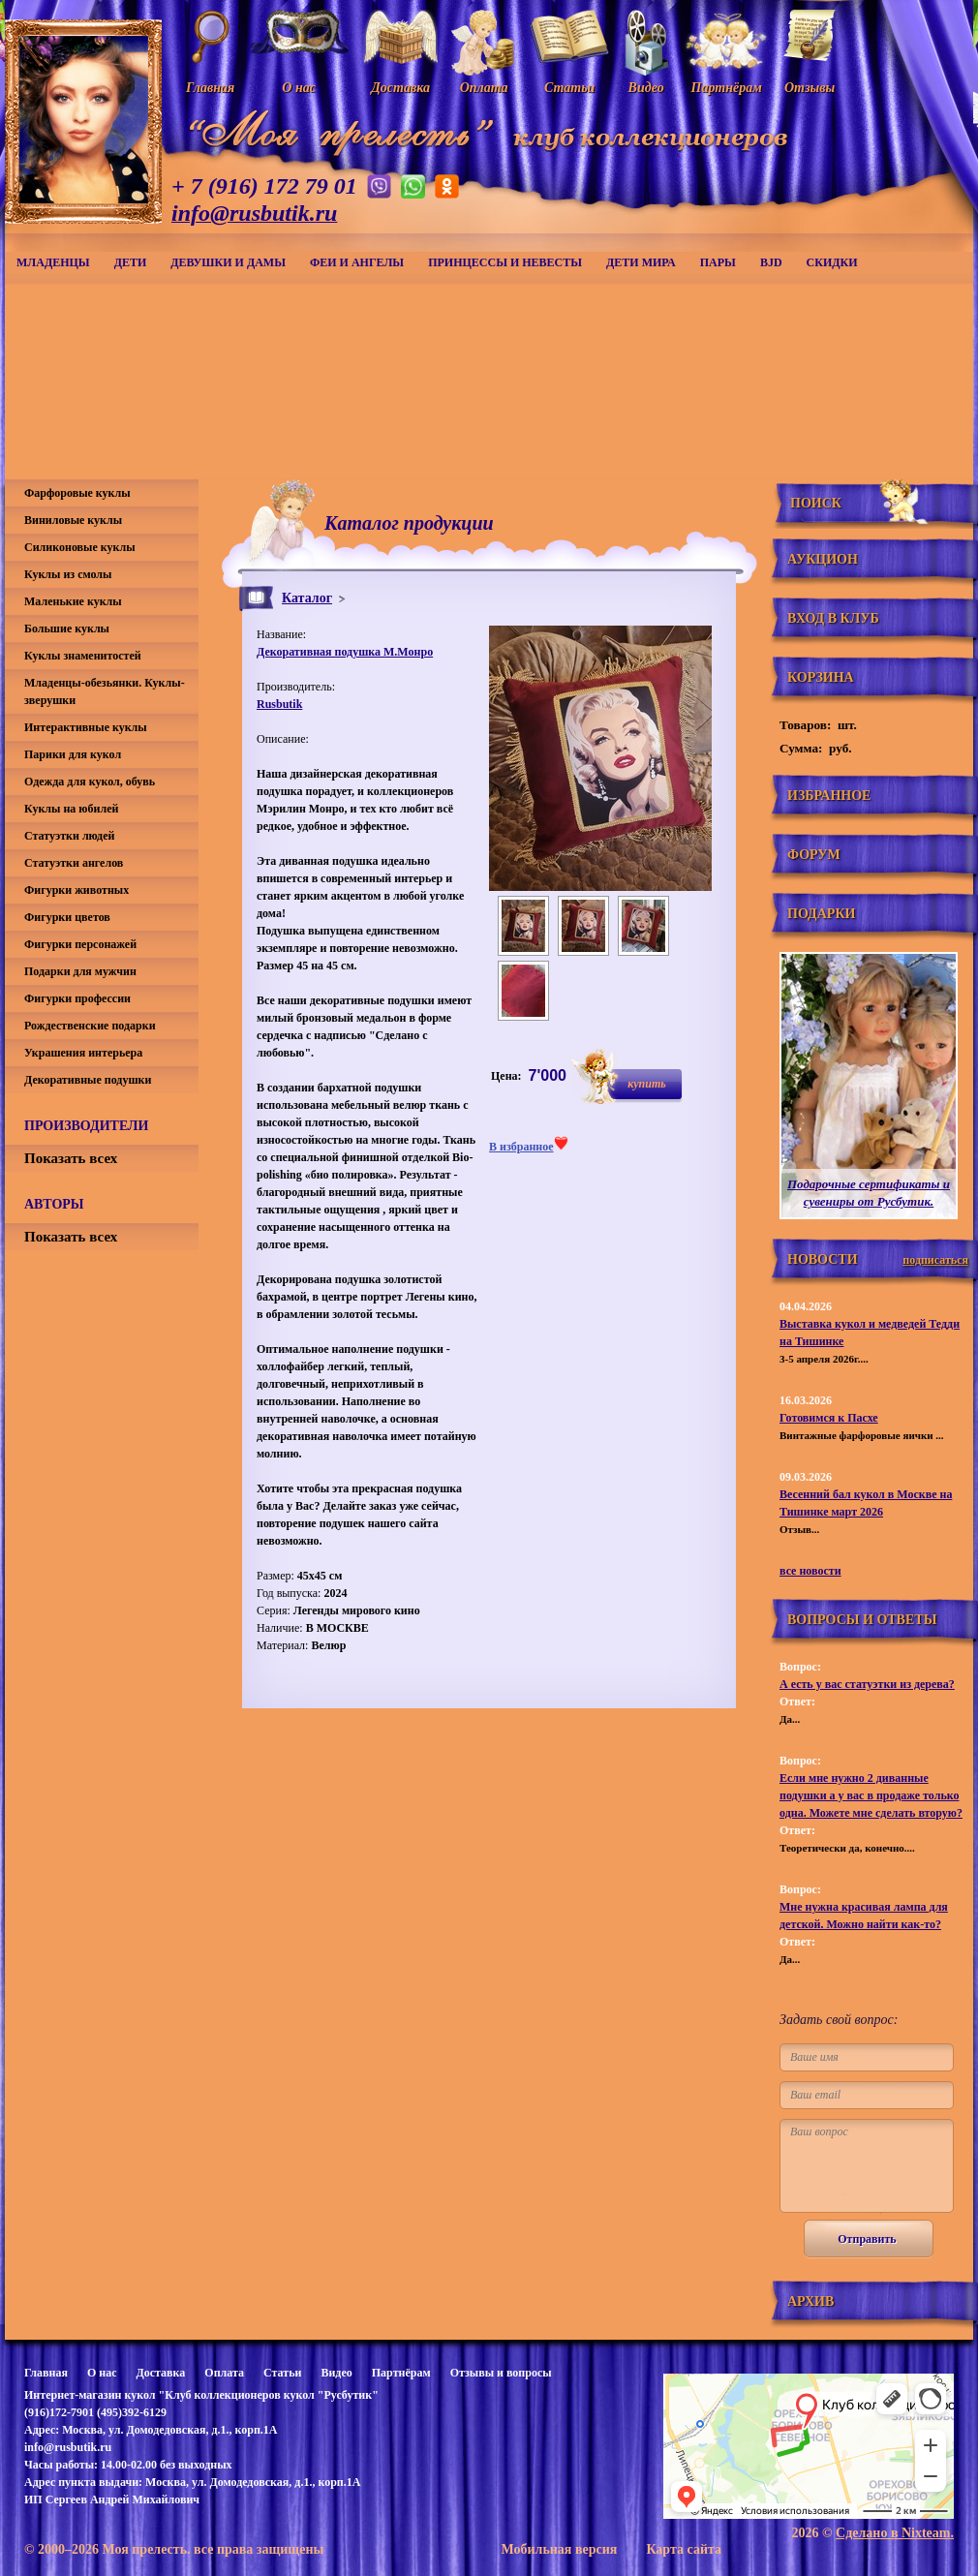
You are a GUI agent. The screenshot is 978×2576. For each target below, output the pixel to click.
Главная (46, 2372)
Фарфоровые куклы (77, 493)
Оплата (224, 2372)
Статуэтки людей (69, 836)
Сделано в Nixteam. (895, 2533)
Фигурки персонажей (80, 944)
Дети (130, 262)
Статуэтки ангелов (73, 863)
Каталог (307, 598)
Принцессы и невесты (505, 262)
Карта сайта (683, 2549)
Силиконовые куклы (80, 547)
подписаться (935, 1260)
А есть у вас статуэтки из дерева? (867, 1684)
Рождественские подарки (90, 1025)
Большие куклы (66, 628)
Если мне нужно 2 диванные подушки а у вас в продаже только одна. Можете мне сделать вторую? (871, 1795)
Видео (336, 2372)
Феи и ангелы (357, 262)
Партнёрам (401, 2372)
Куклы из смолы (67, 574)
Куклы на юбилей (71, 808)
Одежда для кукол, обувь (89, 781)
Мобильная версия (559, 2549)
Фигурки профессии (77, 998)
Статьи (282, 2372)
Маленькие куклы (73, 601)
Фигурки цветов (67, 917)
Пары (718, 262)
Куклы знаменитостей (82, 655)
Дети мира (641, 262)
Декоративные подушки (87, 1080)
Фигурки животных (76, 890)
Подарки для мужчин (80, 971)
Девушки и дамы (228, 262)
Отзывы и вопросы (501, 2372)
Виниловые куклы (73, 520)
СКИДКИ (832, 262)
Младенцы (53, 262)
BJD (771, 262)
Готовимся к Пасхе (828, 1418)
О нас (102, 2372)
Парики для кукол (72, 754)
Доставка (160, 2372)
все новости (810, 1571)
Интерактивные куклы (85, 727)
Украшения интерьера (83, 1052)
